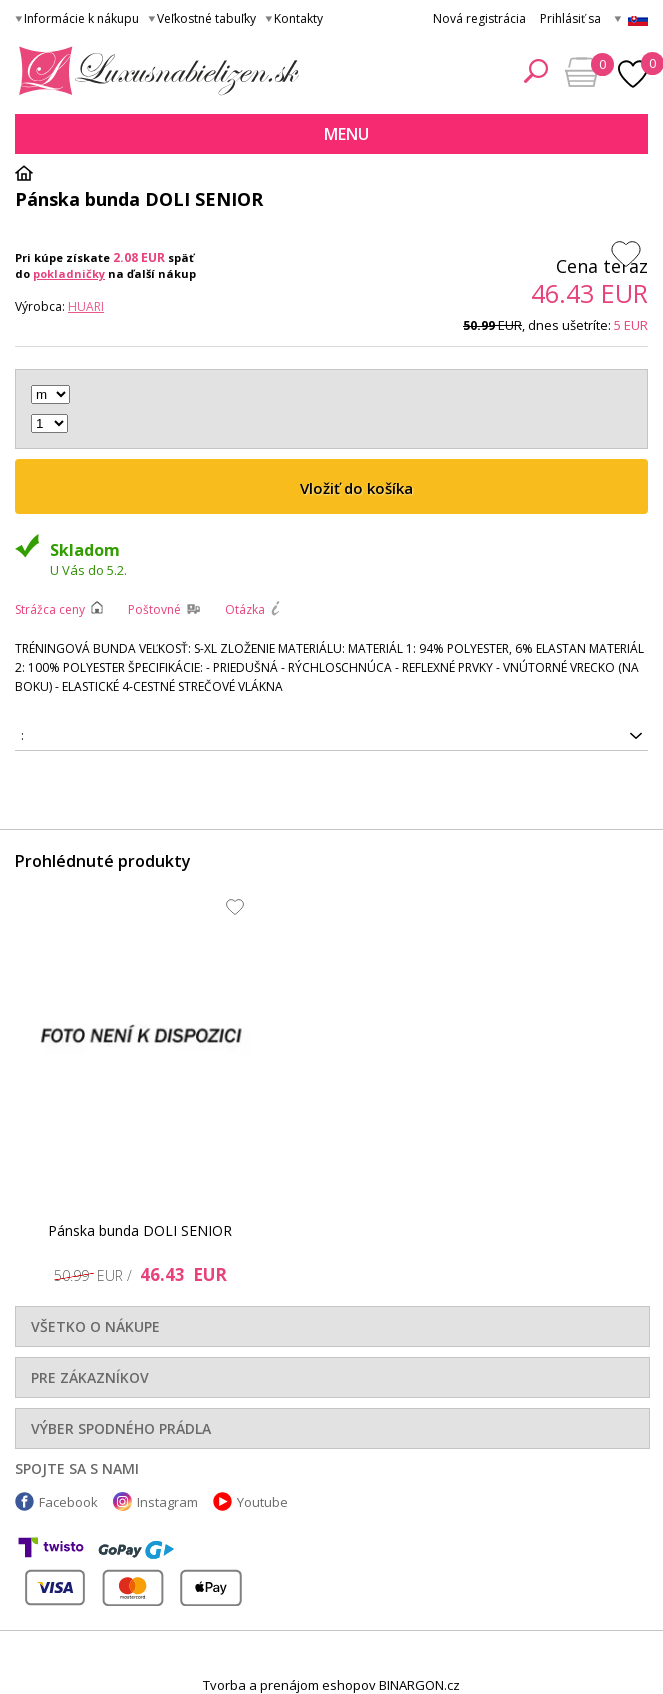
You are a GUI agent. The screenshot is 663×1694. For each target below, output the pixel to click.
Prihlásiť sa (570, 18)
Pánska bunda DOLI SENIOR (140, 1230)
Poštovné (154, 609)
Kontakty (298, 18)
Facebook (68, 1502)
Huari (86, 306)
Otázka (245, 609)
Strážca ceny (50, 609)
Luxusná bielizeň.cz (155, 71)
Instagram (167, 1502)
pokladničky (69, 273)
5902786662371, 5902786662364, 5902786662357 (331, 736)
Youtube (262, 1502)
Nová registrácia (479, 18)
